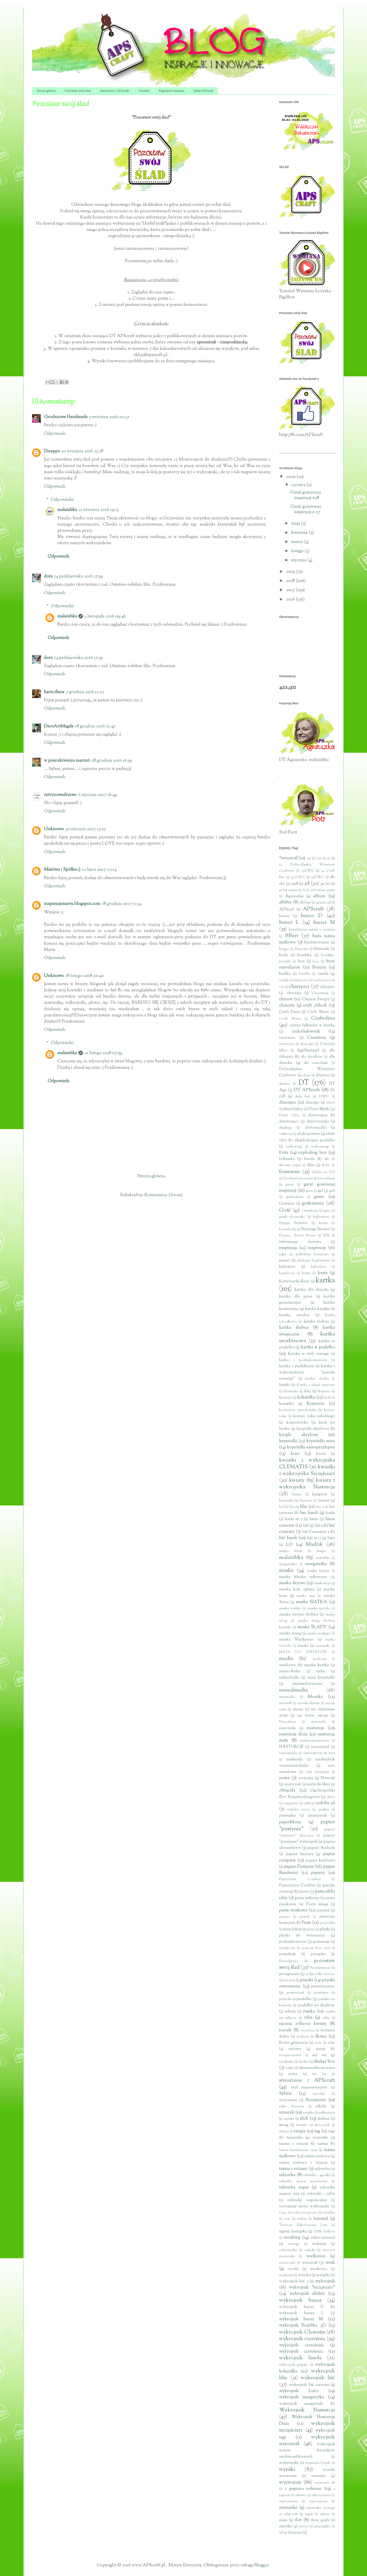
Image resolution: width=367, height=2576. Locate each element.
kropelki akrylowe (312, 1429)
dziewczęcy (288, 1121)
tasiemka (295, 2138)
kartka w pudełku (318, 1347)
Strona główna (46, 91)
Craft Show (318, 1012)
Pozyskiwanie (320, 1967)
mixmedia (287, 1697)
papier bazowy (299, 1854)
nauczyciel (320, 1747)
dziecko (312, 1103)
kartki (284, 1385)
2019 (291, 572)
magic (321, 1551)
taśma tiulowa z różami (303, 2163)
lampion (319, 1494)
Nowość (328, 1778)
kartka (325, 1280)
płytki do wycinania (302, 1935)
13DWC (307, 870)
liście (313, 1519)
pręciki (306, 1980)
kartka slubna (316, 1321)
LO (289, 1544)
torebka (329, 2212)
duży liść (302, 1096)
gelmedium (294, 1197)
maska (286, 1570)
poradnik (287, 1954)
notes (284, 1778)
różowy (295, 2049)
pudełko (304, 1999)
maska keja (322, 1583)
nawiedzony (312, 1753)
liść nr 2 (314, 1538)
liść (306, 1526)
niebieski (294, 1759)
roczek (285, 2030)
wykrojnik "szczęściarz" (312, 2287)
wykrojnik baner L (301, 2313)
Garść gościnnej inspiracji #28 (305, 495)
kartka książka (317, 1309)
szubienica (327, 2112)
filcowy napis (290, 1165)
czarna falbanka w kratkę (312, 1025)
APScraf (286, 909)
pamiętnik (317, 1816)
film (310, 1165)
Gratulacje (310, 1210)
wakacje (319, 2244)
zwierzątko (322, 2526)
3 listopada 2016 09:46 (105, 616)
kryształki (288, 1441)
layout (324, 1500)
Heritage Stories (315, 1229)
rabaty (290, 2011)
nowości (305, 1778)
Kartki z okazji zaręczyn (316, 1385)
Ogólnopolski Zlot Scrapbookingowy (307, 1794)
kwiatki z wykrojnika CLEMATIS (307, 1463)
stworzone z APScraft (307, 2080)
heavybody (287, 1229)
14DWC (317, 877)
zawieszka (288, 2507)
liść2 (331, 1538)
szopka (308, 2112)
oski (307, 1803)
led (281, 1506)
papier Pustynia (299, 1866)
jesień (284, 1260)
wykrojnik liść (318, 2378)
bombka (304, 955)
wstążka (323, 2275)
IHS (326, 1235)
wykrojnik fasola (300, 2358)
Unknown (54, 829)
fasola (309, 1159)
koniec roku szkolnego (314, 1416)
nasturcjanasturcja (314, 1740)
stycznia (299, 560)
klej (307, 1391)
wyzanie (318, 2476)
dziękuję (285, 1127)
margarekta (288, 1564)
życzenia (295, 2533)
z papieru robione (303, 2489)
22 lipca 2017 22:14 (99, 869)
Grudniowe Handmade (66, 417)
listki (330, 1513)
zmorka (285, 2526)
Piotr (306, 1923)
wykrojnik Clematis (302, 2332)
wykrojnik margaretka (301, 2397)
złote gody (320, 2520)
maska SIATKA (311, 1602)
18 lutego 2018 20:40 (84, 976)
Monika (315, 1697)
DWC (324, 1096)
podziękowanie (292, 1942)
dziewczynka (318, 1121)
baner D (312, 916)
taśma (323, 2144)
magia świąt (290, 1551)
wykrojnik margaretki (301, 2404)
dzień (331, 1102)
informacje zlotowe (300, 1242)
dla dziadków (311, 1056)
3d (306, 883)
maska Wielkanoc (296, 1640)
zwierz (303, 2526)
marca (297, 542)
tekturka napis (294, 2187)
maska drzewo (292, 1583)
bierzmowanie (316, 942)
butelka (304, 973)
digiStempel (308, 1050)
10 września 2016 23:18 (82, 451)
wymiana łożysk (317, 2463)
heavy (323, 1223)
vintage (294, 2244)
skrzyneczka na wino (317, 2068)
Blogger (261, 2565)
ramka (309, 2011)
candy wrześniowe (293, 980)
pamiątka (287, 1816)
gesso (319, 1197)
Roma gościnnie (293, 2043)
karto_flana (54, 692)
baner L (289, 922)
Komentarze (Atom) (164, 1195)
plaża (311, 1929)
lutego (297, 551)
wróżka (304, 2275)
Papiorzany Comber (297, 1885)
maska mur (305, 1596)
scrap (320, 2049)
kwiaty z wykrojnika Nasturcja (307, 1483)
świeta (284, 2131)
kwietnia (300, 533)
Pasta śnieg (317, 1904)
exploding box (312, 1152)
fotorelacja (326, 1178)
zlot (297, 2520)
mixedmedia (293, 1690)
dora (48, 576)
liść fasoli (288, 1538)
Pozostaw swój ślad (78, 91)
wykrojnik (325, 2281)
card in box (322, 980)
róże (331, 2043)
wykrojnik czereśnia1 (301, 2345)
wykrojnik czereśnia (302, 2339)
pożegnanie (289, 1974)
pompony (287, 1948)
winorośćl (287, 2262)
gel (320, 1191)
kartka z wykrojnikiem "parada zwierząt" (307, 1372)
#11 (309, 858)
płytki (325, 1929)
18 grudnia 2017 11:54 (121, 904)
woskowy (286, 2275)
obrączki (287, 1790)
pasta (304, 1892)
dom (306, 1075)
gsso (327, 1210)
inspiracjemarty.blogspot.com (72, 904)
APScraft (313, 909)
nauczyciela (288, 1753)
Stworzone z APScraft (114, 91)
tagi (331, 2131)
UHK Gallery (324, 2231)
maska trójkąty (319, 1633)
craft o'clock (315, 1005)
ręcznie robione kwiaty (303, 2024)
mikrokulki (289, 1678)
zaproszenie (318, 2501)
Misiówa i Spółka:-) (62, 869)
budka (285, 974)
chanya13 (299, 986)
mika (320, 1671)
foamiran (289, 1172)
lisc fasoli (309, 1513)
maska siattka (290, 1608)
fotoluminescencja (298, 1178)
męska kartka (316, 1665)
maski (303, 1646)
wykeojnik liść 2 (293, 2281)
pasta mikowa (307, 1898)
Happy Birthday (293, 1223)
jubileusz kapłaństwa (313, 1260)
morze (298, 1709)
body (283, 955)
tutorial (321, 2219)
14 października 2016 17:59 (78, 576)
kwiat (321, 1454)
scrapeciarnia (290, 2055)
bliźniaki (322, 949)
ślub (304, 2118)
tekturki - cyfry (321, 2194)
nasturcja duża (293, 1734)
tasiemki (320, 2138)
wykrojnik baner (300, 2300)
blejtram (301, 949)
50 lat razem (288, 890)
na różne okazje (312, 1715)
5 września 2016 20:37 (109, 417)
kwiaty (296, 1480)
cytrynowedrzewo (60, 795)
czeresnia (287, 1038)
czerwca (299, 485)
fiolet (326, 1165)
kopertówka (297, 1423)
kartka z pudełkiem (296, 1366)
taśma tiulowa (317, 2156)
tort (287, 2218)
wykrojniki (288, 2463)
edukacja (286, 1134)
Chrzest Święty (316, 999)
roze (318, 2042)
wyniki (287, 2469)
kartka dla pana (295, 1296)
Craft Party (289, 1012)
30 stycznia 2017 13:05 (85, 829)
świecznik (322, 2125)
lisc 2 (320, 1506)
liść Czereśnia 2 (316, 1532)
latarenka (286, 1500)
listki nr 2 (294, 1519)
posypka (318, 1954)
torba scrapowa (304, 2212)
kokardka (306, 1397)
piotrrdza (327, 1923)
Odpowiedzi (62, 500)
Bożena (319, 967)
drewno (323, 1075)
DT (303, 1083)
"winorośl (288, 858)
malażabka (67, 510)
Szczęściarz (315, 2100)
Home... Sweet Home (297, 1235)
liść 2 (319, 1526)
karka (306, 1273)
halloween (321, 1216)
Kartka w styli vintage (308, 1354)
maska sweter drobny (298, 1614)
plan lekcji (292, 1929)
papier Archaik (321, 1848)
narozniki (318, 1721)
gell (332, 1190)
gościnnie (313, 1203)
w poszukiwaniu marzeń (67, 760)
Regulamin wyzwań (171, 91)
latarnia (306, 1500)
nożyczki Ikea (318, 1784)
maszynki (323, 1645)
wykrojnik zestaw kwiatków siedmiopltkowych (307, 2450)
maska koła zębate (297, 1589)
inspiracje (317, 1248)
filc (327, 1159)
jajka (282, 1254)
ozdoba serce (298, 1809)
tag (317, 2131)
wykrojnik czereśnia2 (301, 2351)
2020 (291, 477)
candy (323, 974)
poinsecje (321, 1942)
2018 (291, 581)
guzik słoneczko (292, 1216)
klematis (285, 1397)
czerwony (286, 1044)
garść (290, 1184)
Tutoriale (143, 91)
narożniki (287, 1728)
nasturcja (315, 1728)
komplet (286, 1404)
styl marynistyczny (309, 2087)
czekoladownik (306, 1031)
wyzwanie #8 (325, 2482)
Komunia (316, 1403)
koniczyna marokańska (298, 1410)
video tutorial (322, 2238)
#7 (329, 858)
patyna (323, 1910)
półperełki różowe (320, 1974)
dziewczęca (318, 1115)
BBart (291, 936)
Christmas (320, 993)
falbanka (287, 1159)
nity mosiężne (318, 1772)
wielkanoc (316, 2256)
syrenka (319, 2093)
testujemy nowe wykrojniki (304, 2206)
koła (327, 1397)
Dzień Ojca (289, 1115)
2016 (291, 599)
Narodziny (287, 1721)
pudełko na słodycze (316, 2005)
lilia (292, 1506)
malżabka (323, 1558)
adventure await (322, 890)
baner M (324, 922)
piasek (304, 1916)
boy (316, 961)
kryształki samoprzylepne (311, 1447)
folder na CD (323, 1172)
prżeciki (285, 1999)
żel (281, 2532)
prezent (289, 1980)
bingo (284, 949)
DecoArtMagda (58, 726)
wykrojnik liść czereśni (309, 2385)
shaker (304, 2061)
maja (296, 523)
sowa (292, 2074)
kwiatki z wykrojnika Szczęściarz (307, 1470)
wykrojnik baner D (301, 2307)
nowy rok (292, 1784)
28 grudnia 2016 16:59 (111, 760)
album (319, 896)
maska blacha (318, 1571)
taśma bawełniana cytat (298, 2150)
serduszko (286, 2061)
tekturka (287, 2175)
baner (284, 916)
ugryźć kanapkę (293, 2231)
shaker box (324, 2061)
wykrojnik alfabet (307, 2293)
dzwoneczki (315, 1128)
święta (299, 2131)
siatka (289, 2068)
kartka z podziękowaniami (303, 1360)
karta (323, 1273)
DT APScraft (307, 1090)
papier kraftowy (320, 1860)
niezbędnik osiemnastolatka (307, 1762)
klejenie (324, 1391)
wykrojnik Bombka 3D (302, 2325)
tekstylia (322, 2169)
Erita (283, 1152)
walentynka (288, 2250)
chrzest (286, 999)
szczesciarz (288, 2100)
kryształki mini (320, 1441)
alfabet (285, 902)
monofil (285, 1703)
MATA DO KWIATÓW (303, 1652)
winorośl (310, 2263)
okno (331, 1797)
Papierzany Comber (300, 1879)
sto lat (319, 2074)
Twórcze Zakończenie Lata (303, 2225)
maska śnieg (290, 1633)
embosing (294, 1146)
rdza (308, 2017)
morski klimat (308, 1703)
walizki (310, 2250)
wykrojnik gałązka (293, 2364)
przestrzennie (323, 1986)
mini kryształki (321, 1678)
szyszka (289, 2118)
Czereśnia (316, 1038)
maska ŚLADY (312, 1627)
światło (302, 2125)
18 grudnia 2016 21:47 (95, 726)
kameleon (286, 1273)
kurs (295, 1454)
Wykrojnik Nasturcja (307, 2410)
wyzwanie (290, 2482)
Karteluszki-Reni (294, 1281)
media (286, 1658)
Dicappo (52, 451)
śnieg (283, 2125)
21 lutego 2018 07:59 (103, 1053)
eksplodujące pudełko (315, 1140)
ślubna (324, 2119)
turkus (302, 2218)
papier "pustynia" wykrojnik (307, 1838)
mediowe (319, 1659)
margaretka (316, 1564)
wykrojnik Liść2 (299, 2391)
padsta (324, 1809)
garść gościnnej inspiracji (307, 1187)
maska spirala (319, 1608)
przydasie (321, 1992)
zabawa (300, 2495)
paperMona (290, 1822)
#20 (319, 858)
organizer (291, 1803)
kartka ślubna (294, 1327)
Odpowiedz (55, 433)
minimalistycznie (307, 1684)
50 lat (325, 884)
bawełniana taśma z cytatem (312, 929)
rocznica (307, 2030)
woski (293, 2269)
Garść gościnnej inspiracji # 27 (305, 509)
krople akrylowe (298, 1435)
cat (281, 987)
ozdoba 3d (325, 1803)
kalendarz (318, 1266)
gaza (309, 1190)
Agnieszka (294, 896)
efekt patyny (308, 1134)
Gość (285, 1210)
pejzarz (284, 1916)
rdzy (326, 2017)
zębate (325, 2514)
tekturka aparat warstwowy (303, 2181)
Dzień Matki (319, 1109)
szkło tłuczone (291, 2106)
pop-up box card (316, 1948)
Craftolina (323, 1018)
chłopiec (327, 987)
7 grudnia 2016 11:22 (85, 692)
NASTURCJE (291, 1747)
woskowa (318, 2269)
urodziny (292, 2237)
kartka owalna (294, 1315)
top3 (283, 2212)
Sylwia (285, 2093)
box (301, 961)
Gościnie (287, 1204)
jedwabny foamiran (312, 1254)
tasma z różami (293, 2144)
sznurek (286, 2112)
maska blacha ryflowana (303, 1577)
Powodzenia (288, 1961)
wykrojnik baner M (301, 2319)
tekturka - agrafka (317, 2175)
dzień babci (293, 1109)
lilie (303, 1506)
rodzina (302, 2036)
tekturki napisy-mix (307, 2200)
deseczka (307, 1044)
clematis (286, 1005)
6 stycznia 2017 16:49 (97, 795)
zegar (309, 2514)
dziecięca (287, 1102)
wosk (330, 2262)
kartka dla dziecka (311, 1290)
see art (319, 2055)
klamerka (291, 1391)
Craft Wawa (290, 1018)
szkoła (321, 2106)
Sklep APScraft (203, 91)
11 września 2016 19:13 (98, 510)
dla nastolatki (316, 1063)
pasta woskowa (293, 1910)
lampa (297, 1494)
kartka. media (317, 1378)
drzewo (284, 1083)
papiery (318, 1873)
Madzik (314, 1544)
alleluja (305, 902)
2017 (291, 590)
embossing (320, 1146)
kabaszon (287, 1267)
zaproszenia (288, 2501)
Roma (321, 2036)
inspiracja (288, 1248)
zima (283, 2520)
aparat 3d (323, 902)
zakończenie (321, 2495)
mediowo (287, 1665)
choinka (294, 993)
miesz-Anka (289, 1671)
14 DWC (298, 877)
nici (332, 1753)
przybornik (295, 1992)
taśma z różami (293, 2169)
